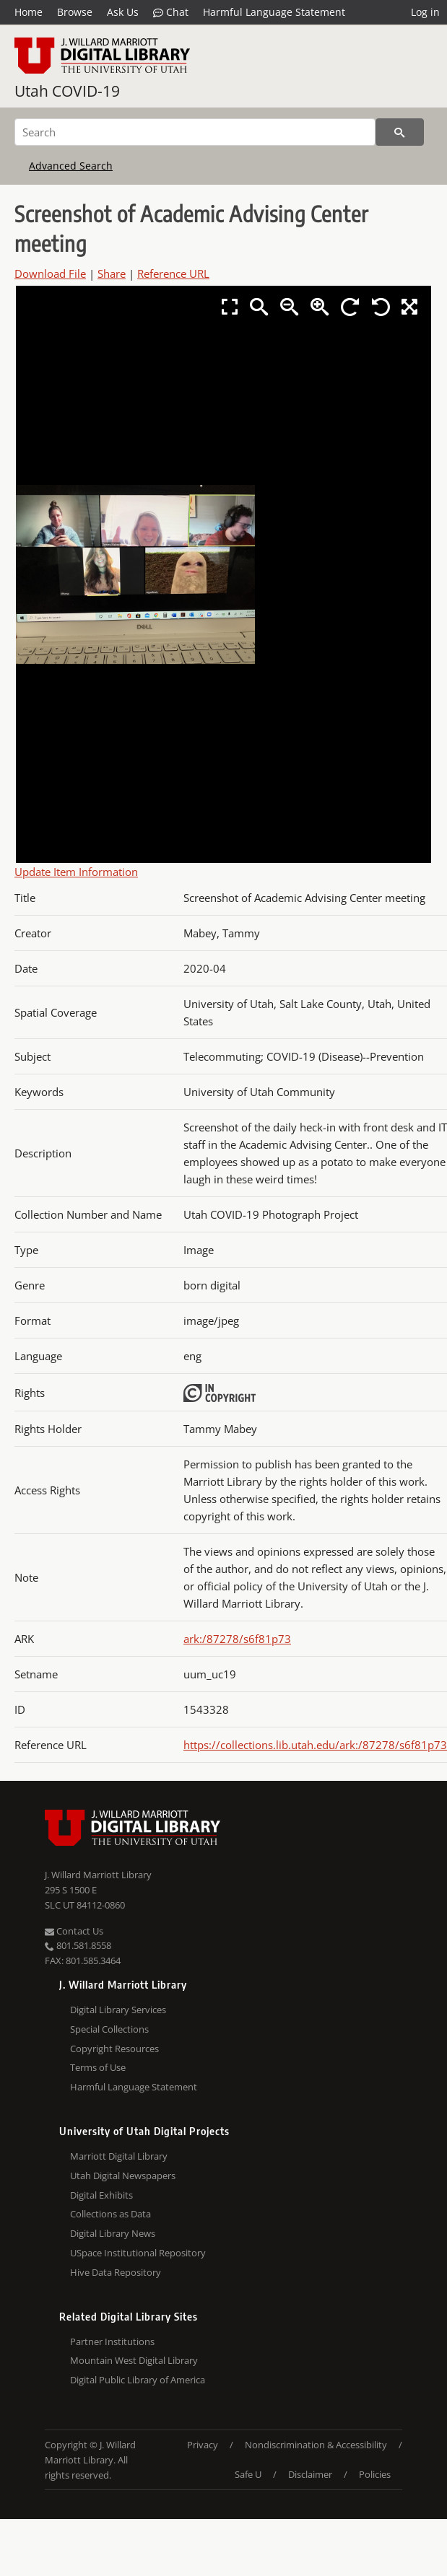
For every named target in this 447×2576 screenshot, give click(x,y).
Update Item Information (76, 871)
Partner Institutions (112, 2341)
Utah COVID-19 (67, 91)
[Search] (195, 132)
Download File (50, 273)
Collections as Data (110, 2213)
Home (28, 12)
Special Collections (109, 2029)
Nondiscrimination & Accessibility (316, 2444)
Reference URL (173, 273)
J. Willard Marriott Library (98, 1874)
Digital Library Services (118, 2009)
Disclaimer (310, 2474)
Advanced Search (71, 165)
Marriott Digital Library (119, 2156)
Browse (74, 12)
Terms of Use (98, 2067)
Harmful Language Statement (274, 12)
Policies (375, 2474)
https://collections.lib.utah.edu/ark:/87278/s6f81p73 (315, 1745)
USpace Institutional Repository (138, 2252)
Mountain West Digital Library (134, 2360)
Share (111, 273)
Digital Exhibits (101, 2195)
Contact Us (74, 1930)
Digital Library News (112, 2233)
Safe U (248, 2474)
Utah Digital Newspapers (122, 2175)
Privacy (202, 2444)
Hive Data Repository (115, 2272)
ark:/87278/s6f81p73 (237, 1638)
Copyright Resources (114, 2048)
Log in (425, 12)
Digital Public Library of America (137, 2379)
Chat (170, 12)
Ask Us (123, 12)
